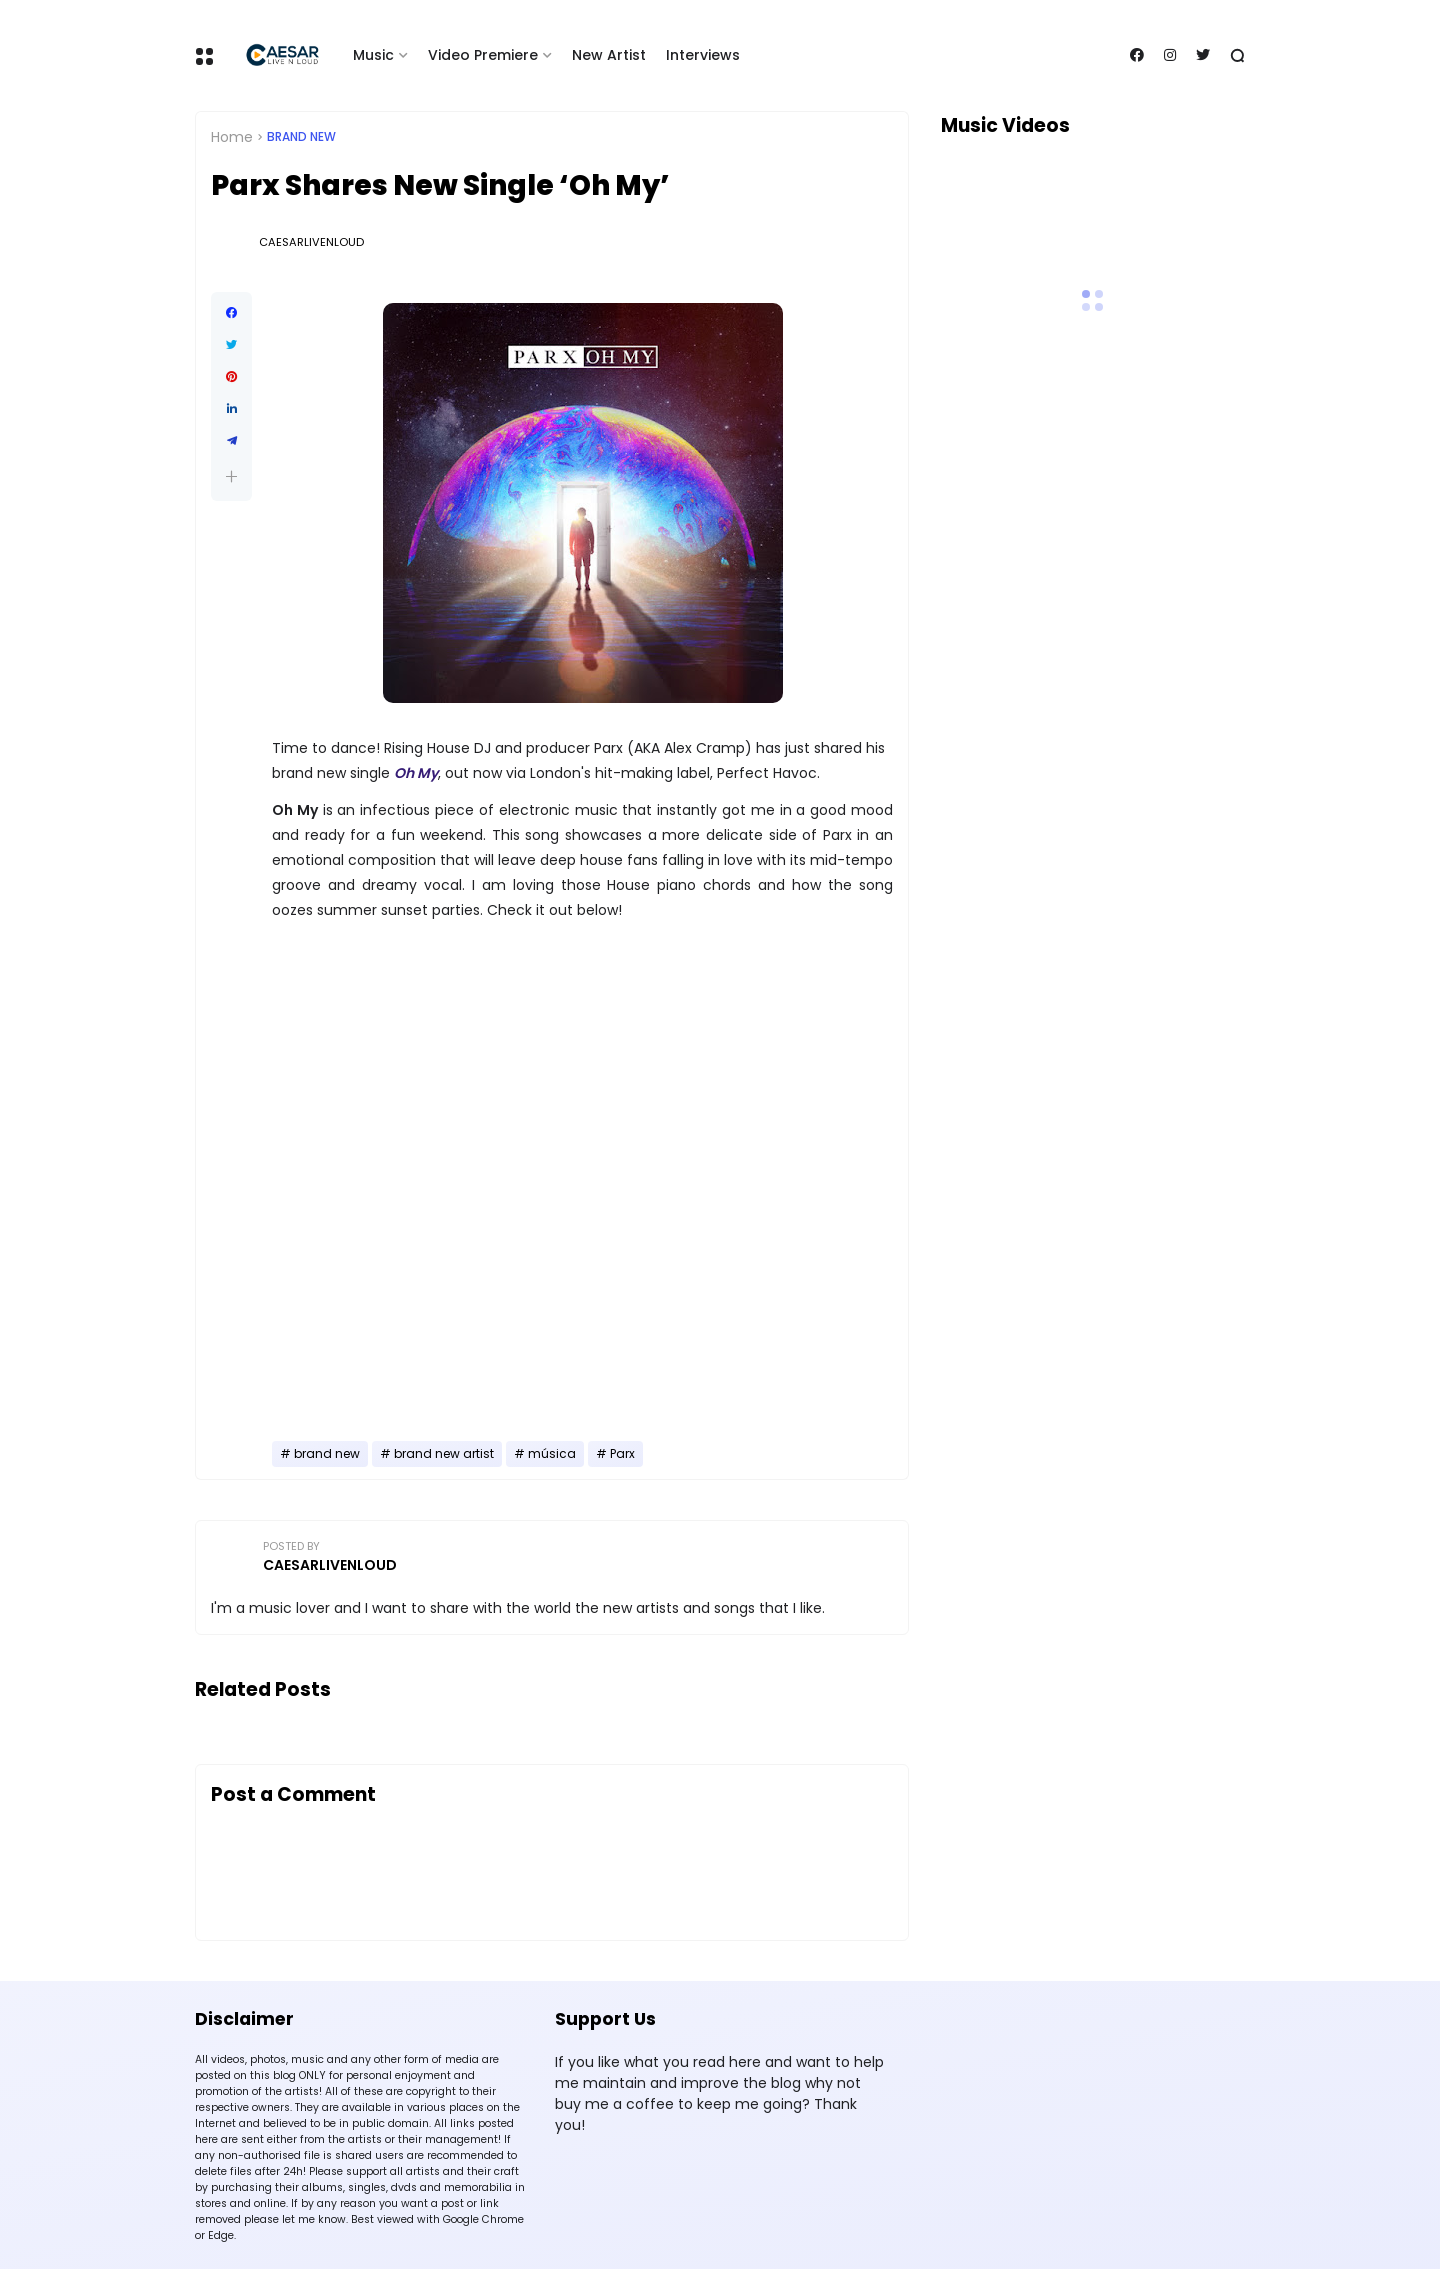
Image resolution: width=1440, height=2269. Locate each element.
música (552, 1454)
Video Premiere (483, 55)
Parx (622, 1454)
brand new (301, 137)
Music (373, 55)
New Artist (609, 55)
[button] (231, 476)
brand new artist (444, 1454)
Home (232, 137)
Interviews (703, 55)
